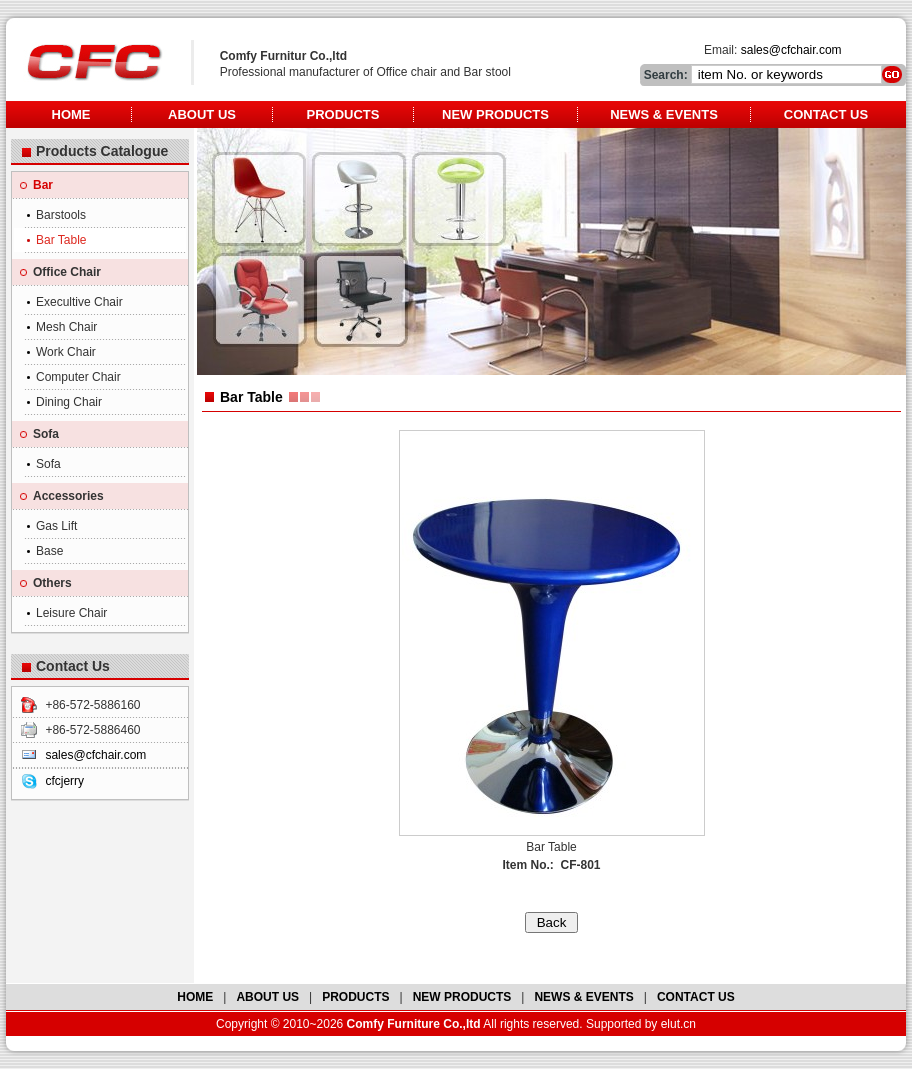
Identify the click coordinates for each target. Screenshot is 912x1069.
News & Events (664, 114)
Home (71, 114)
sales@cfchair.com (791, 50)
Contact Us (826, 114)
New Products (495, 114)
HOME (195, 997)
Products (343, 114)
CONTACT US (696, 997)
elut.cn (678, 1024)
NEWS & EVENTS (583, 997)
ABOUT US (267, 997)
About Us (202, 114)
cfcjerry (64, 781)
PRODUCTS (355, 997)
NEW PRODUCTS (462, 997)
